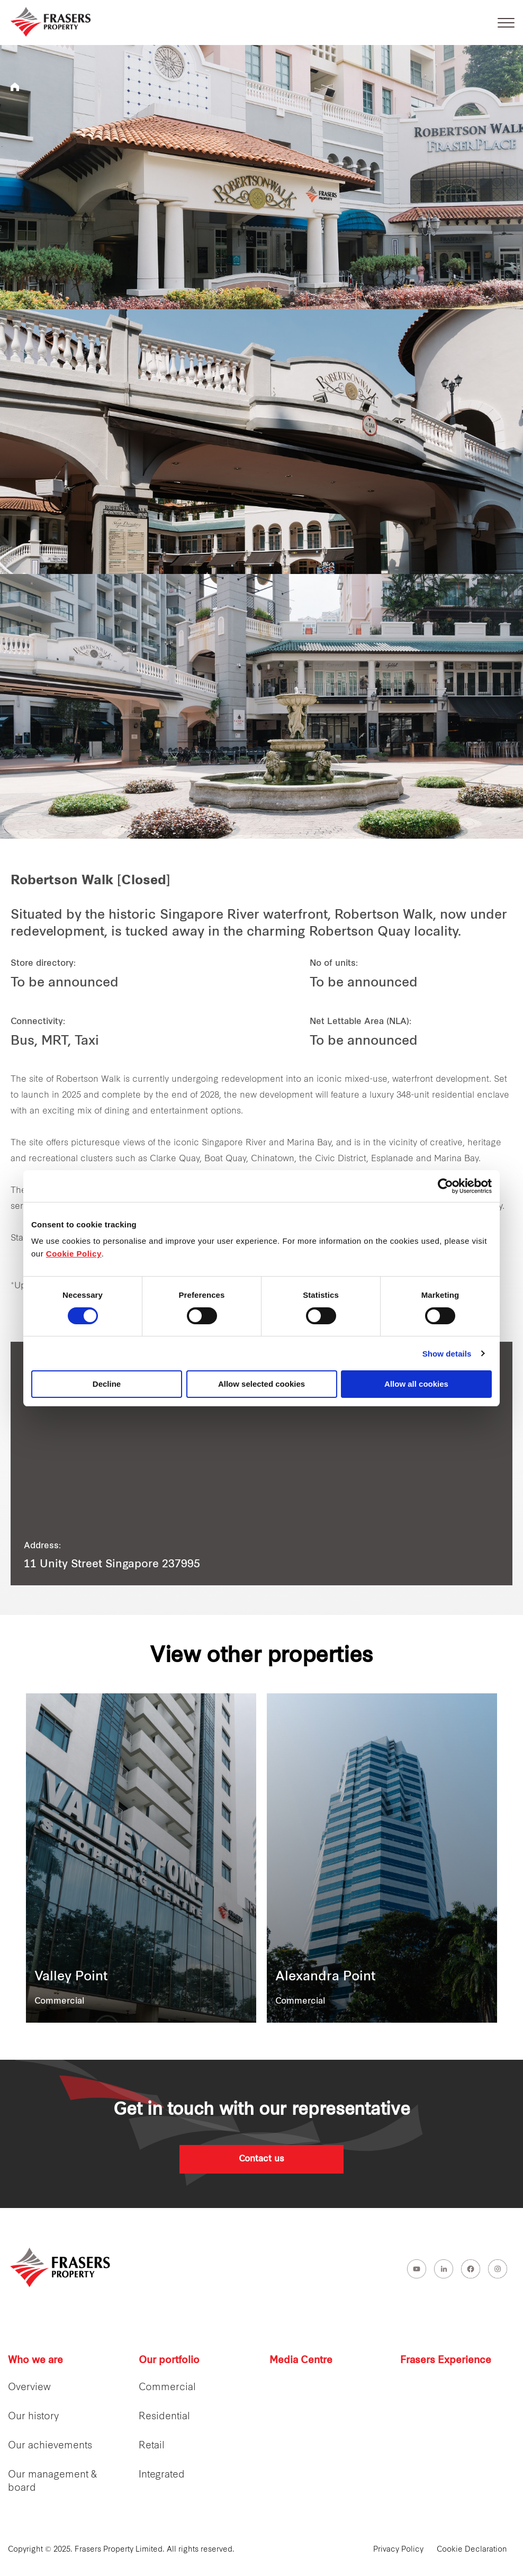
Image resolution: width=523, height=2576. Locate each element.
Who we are (35, 2361)
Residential (164, 2417)
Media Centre (300, 2361)
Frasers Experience (445, 2361)
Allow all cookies (416, 1383)
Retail (152, 2446)
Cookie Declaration (472, 2550)
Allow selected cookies (261, 1383)
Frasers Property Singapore (15, 87)
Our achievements (50, 2446)
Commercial (167, 2388)
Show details (447, 1353)
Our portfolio (169, 2361)
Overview (29, 2388)
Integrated (162, 2475)
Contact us (261, 2159)
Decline (107, 1383)
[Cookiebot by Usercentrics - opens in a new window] (445, 1186)
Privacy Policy (398, 2550)
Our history (33, 2417)
